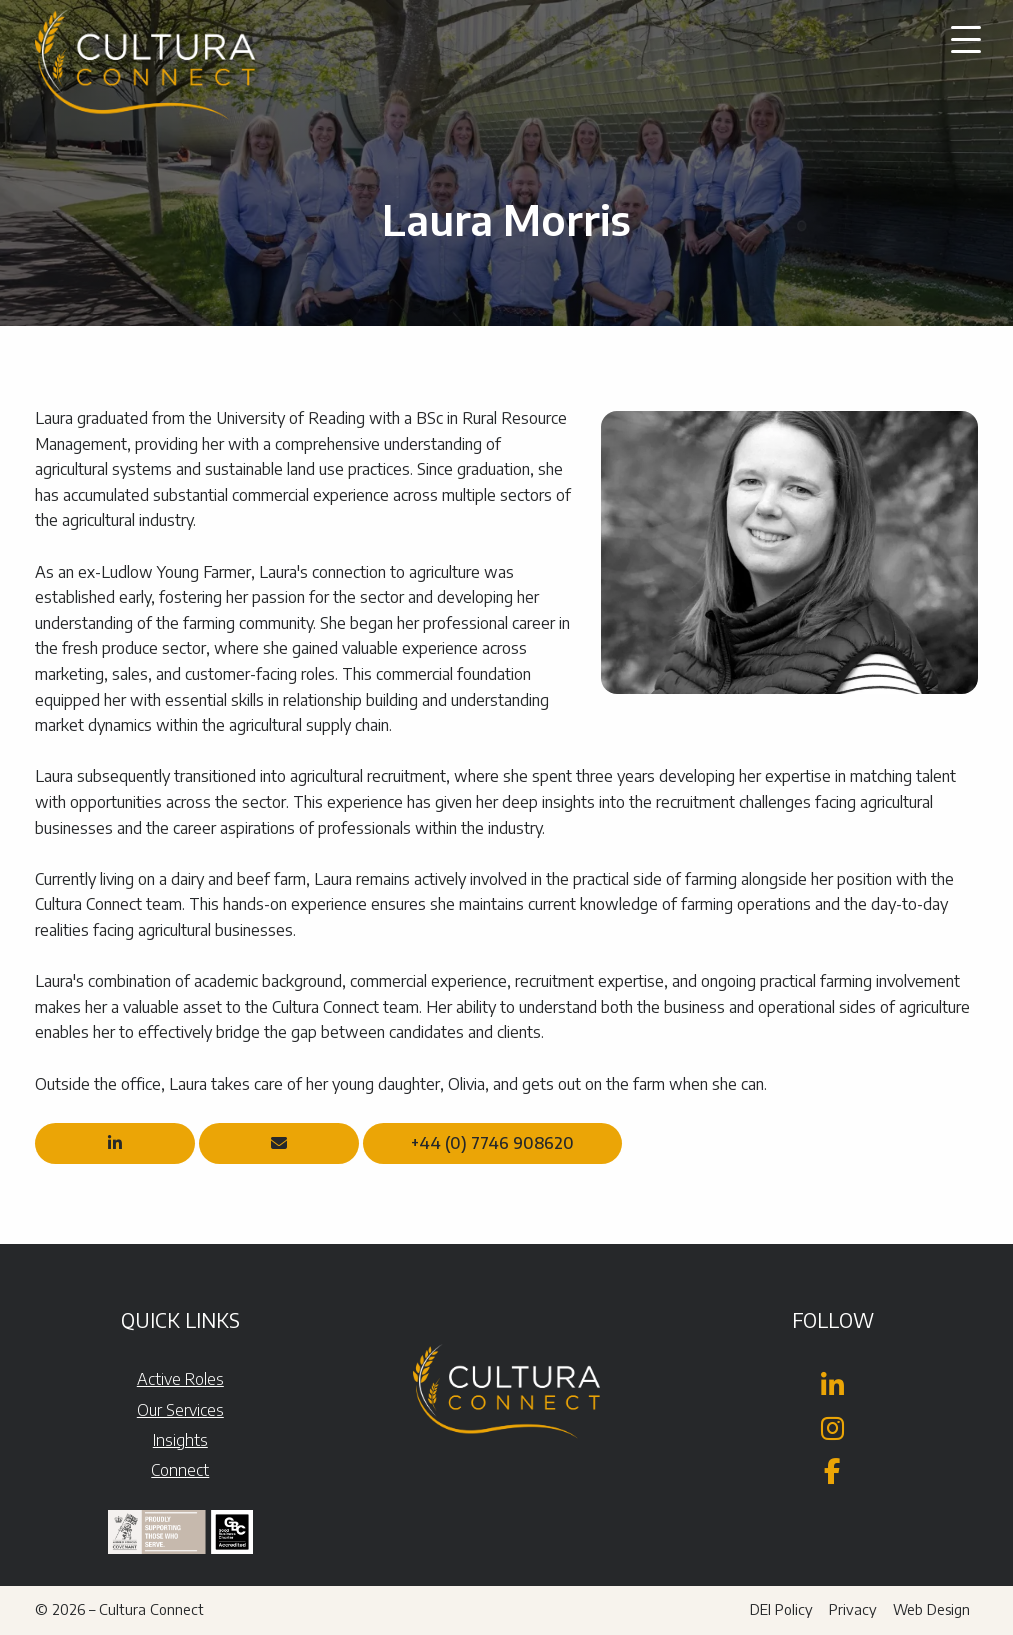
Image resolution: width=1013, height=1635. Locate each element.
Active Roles (180, 1379)
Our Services (180, 1410)
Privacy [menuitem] (853, 1609)
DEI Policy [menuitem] (781, 1609)
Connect (180, 1470)
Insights (180, 1440)
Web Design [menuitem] (931, 1609)
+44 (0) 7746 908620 (492, 1143)
